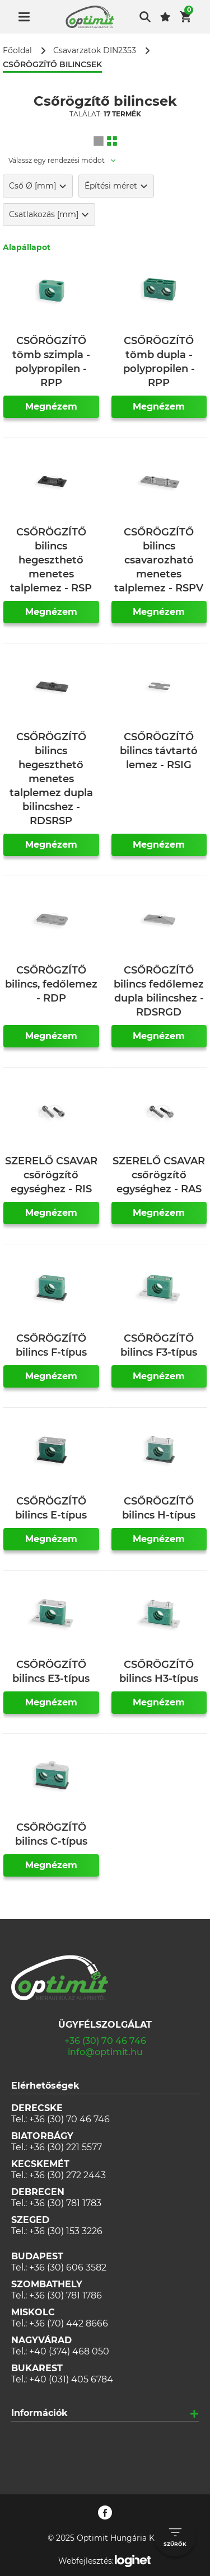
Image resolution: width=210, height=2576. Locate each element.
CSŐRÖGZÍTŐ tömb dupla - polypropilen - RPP (159, 362)
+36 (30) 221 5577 (65, 2147)
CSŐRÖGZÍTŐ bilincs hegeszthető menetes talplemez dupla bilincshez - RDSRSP (51, 779)
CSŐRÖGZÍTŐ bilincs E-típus (51, 1508)
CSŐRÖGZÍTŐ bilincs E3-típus (51, 1671)
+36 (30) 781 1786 (65, 2295)
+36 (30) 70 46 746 (105, 2041)
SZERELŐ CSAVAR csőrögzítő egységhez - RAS (159, 1175)
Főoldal (17, 50)
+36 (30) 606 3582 (67, 2267)
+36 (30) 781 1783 (65, 2203)
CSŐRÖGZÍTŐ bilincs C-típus (51, 1834)
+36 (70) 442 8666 (68, 2323)
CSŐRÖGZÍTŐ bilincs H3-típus (158, 1671)
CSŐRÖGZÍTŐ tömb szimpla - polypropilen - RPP (51, 362)
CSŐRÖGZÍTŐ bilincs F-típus (51, 1345)
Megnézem (51, 406)
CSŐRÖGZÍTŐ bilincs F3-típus (158, 1345)
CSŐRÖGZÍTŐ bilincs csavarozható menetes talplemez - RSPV (158, 560)
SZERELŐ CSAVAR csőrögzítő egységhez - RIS (51, 1175)
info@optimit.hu (105, 2052)
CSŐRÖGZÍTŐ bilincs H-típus (158, 1508)
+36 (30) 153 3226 (65, 2231)
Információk (39, 2413)
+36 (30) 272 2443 (67, 2175)
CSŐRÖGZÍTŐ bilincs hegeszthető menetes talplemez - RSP (51, 560)
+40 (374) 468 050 (69, 2351)
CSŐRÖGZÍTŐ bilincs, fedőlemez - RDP (51, 984)
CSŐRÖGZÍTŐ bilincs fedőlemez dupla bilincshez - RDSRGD (159, 991)
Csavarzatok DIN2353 (94, 50)
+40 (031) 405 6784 (71, 2379)
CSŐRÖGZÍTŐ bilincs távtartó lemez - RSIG (159, 751)
